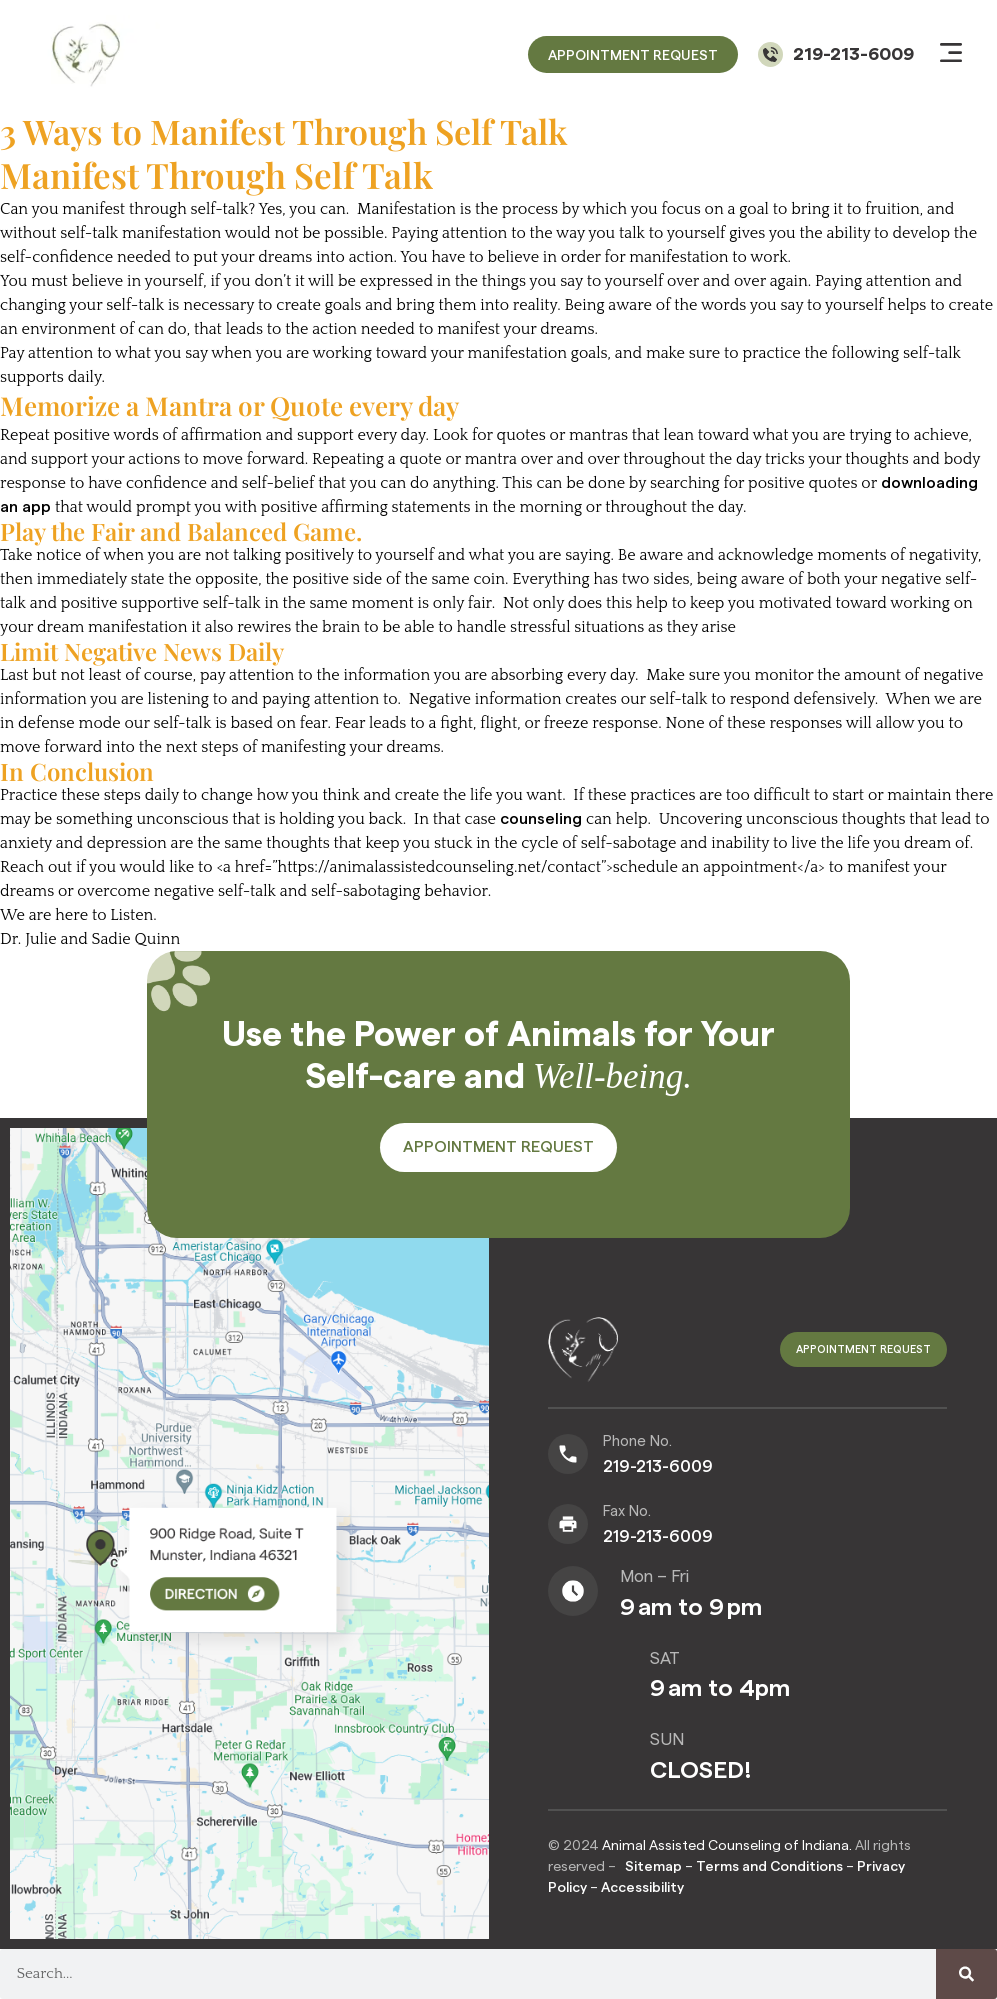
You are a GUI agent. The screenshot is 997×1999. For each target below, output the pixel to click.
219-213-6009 (853, 54)
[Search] (966, 1974)
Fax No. (627, 1512)
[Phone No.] (568, 1455)
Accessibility (642, 1888)
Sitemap (653, 1867)
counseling (541, 819)
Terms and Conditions (771, 1867)
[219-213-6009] (770, 54)
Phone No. (637, 1442)
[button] (950, 54)
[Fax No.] (568, 1525)
